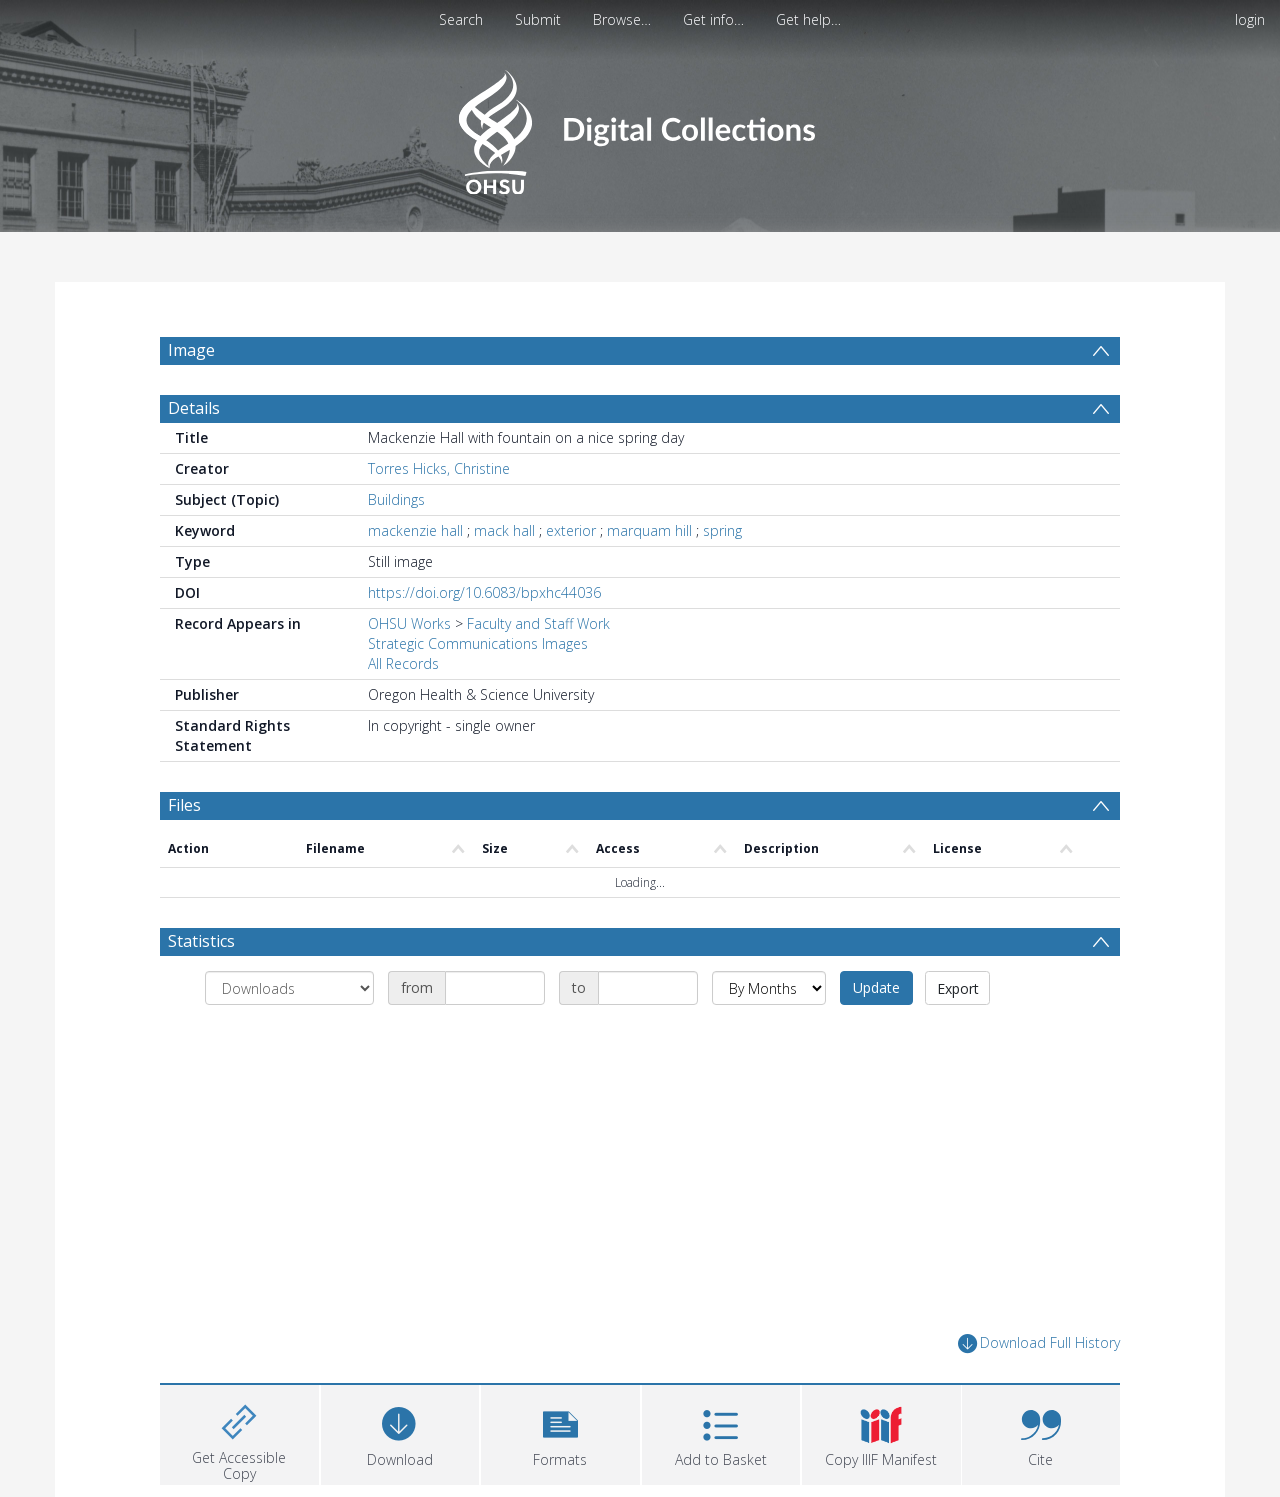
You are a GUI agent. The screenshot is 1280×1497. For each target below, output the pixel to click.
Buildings (396, 499)
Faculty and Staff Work (538, 623)
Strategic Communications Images (478, 643)
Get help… (808, 19)
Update (876, 987)
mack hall (504, 530)
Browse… (622, 19)
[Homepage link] (639, 126)
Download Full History (1039, 1343)
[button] (560, 1432)
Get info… (713, 19)
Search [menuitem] (461, 19)
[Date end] (648, 988)
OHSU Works (409, 623)
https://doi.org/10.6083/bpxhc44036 (484, 592)
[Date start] (495, 988)
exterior (571, 530)
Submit (538, 19)
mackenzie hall (415, 530)
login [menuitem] (1250, 19)
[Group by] (289, 988)
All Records (403, 663)
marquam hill (649, 530)
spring (722, 530)
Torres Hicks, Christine (439, 468)
